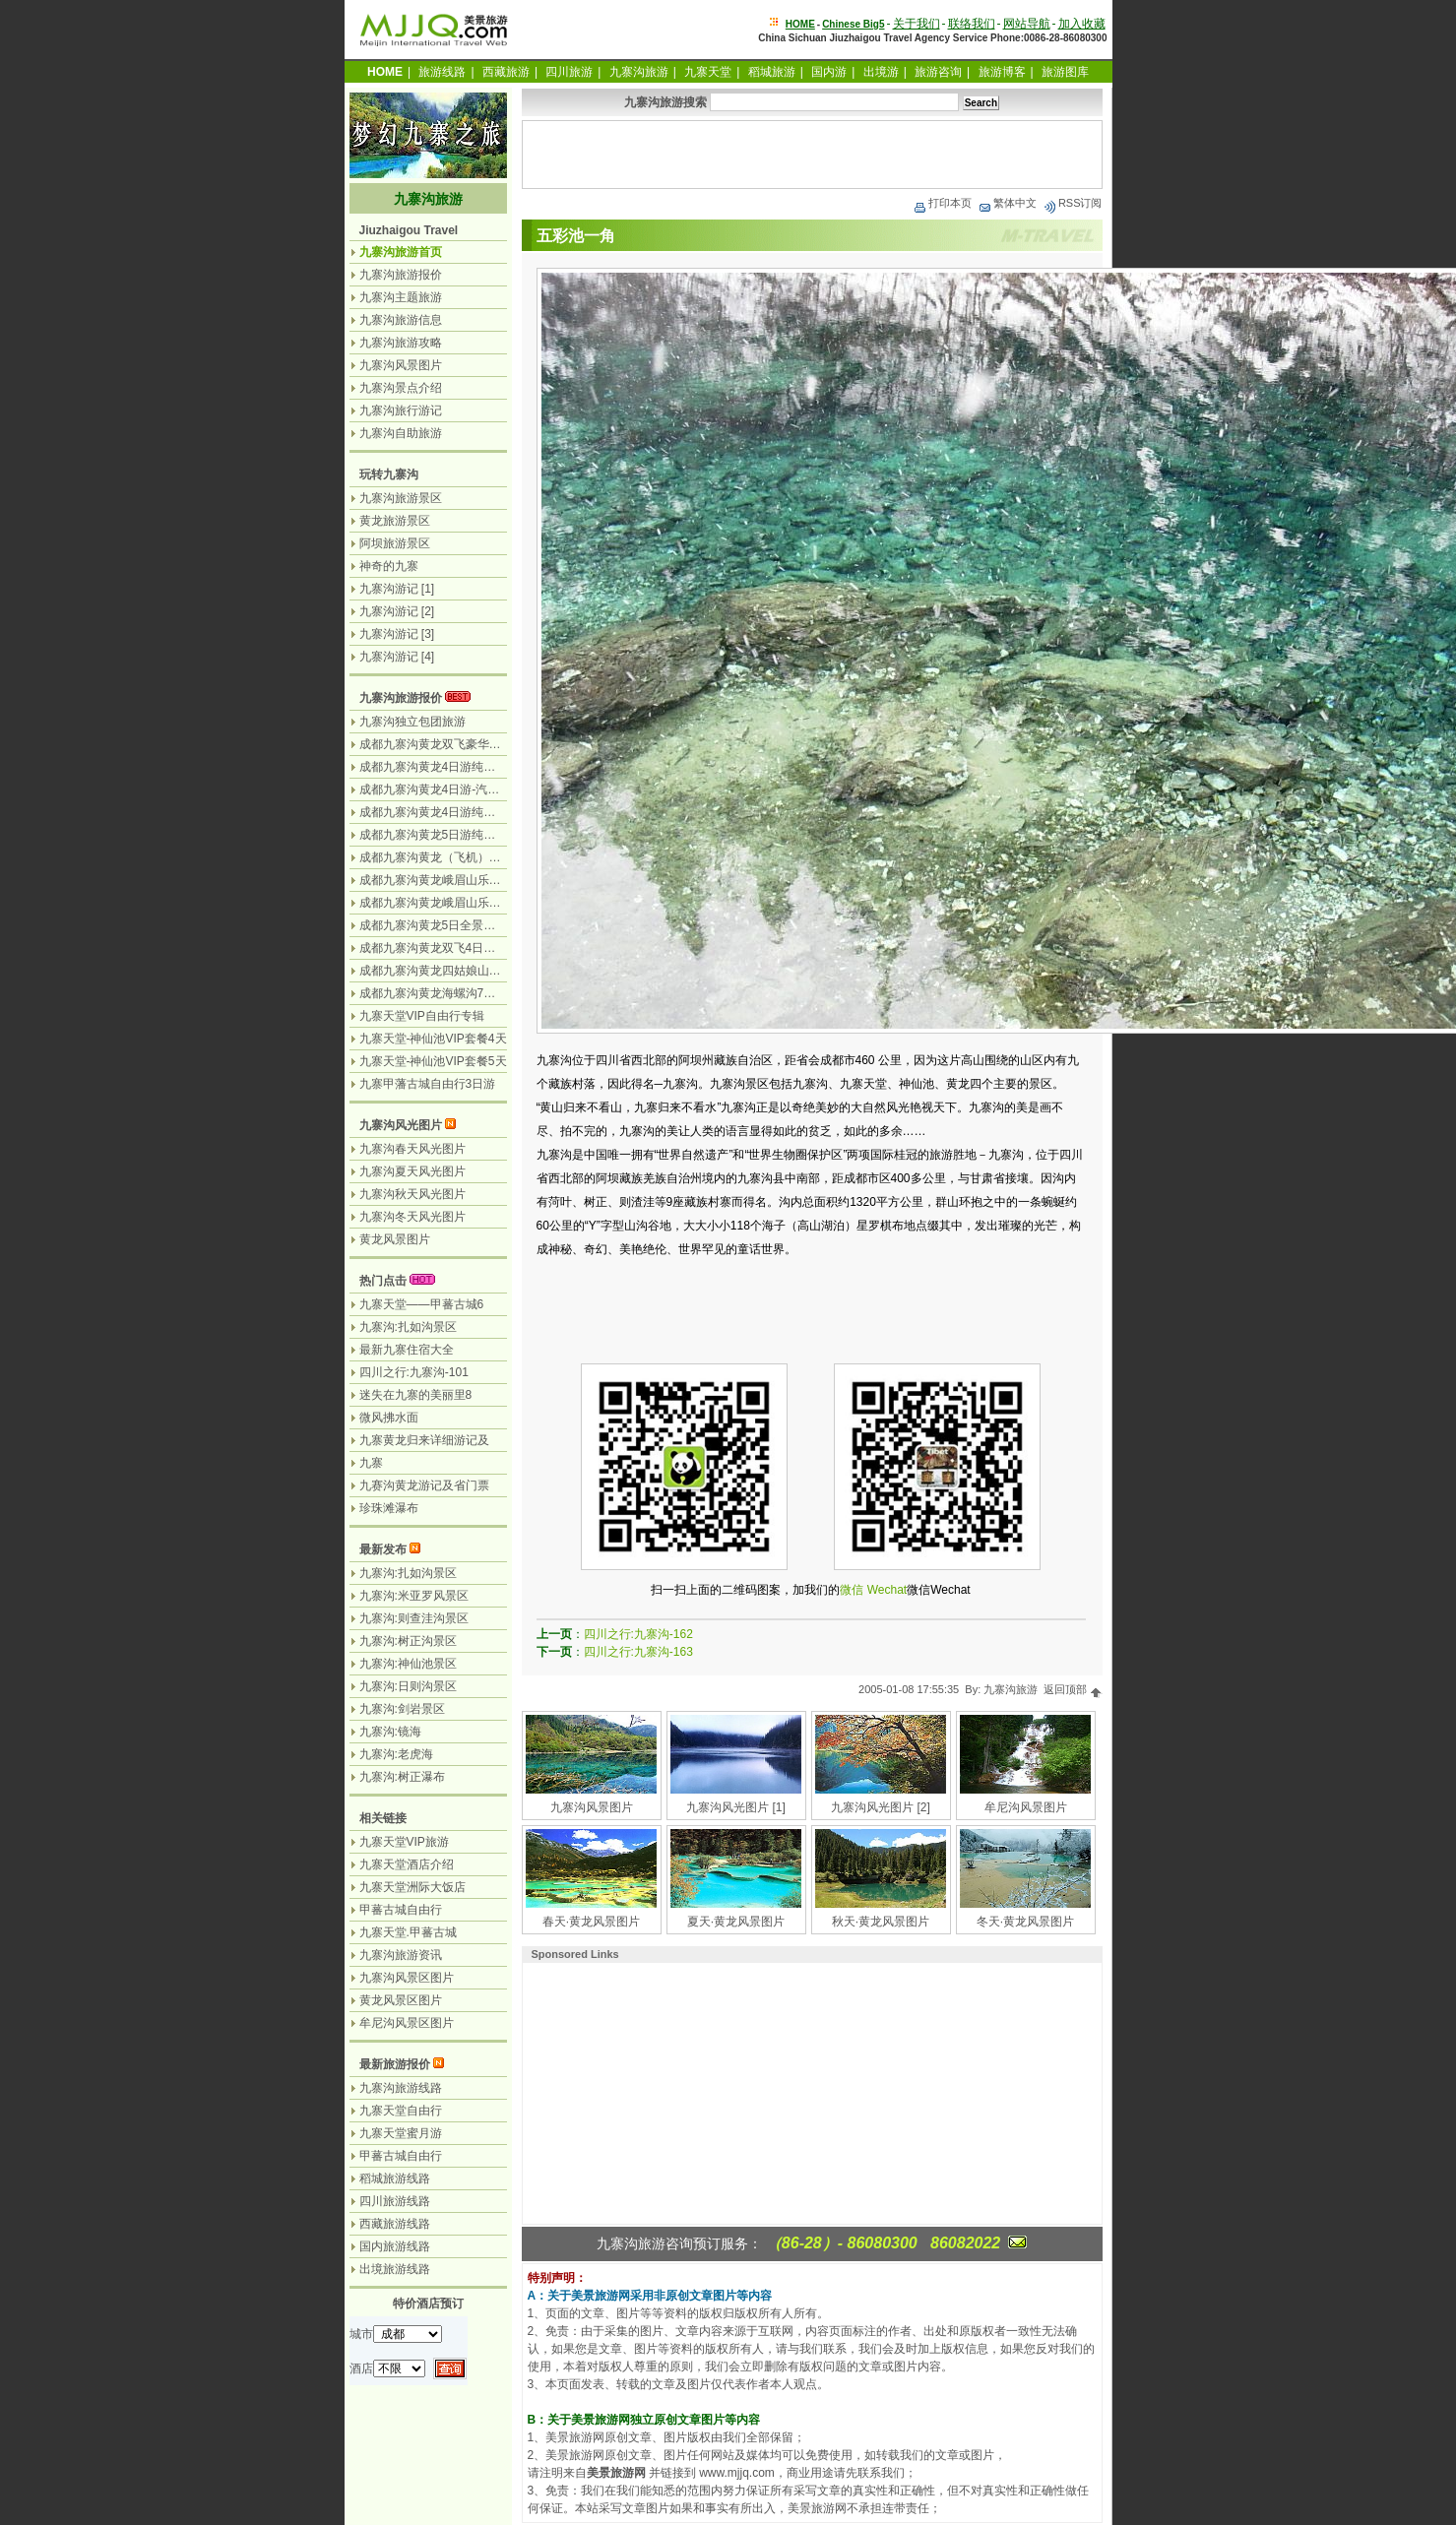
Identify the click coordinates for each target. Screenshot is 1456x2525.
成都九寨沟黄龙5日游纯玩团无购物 (451, 835)
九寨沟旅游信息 (400, 320)
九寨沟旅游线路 (400, 2088)
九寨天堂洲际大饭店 (412, 1887)
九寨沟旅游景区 (400, 498)
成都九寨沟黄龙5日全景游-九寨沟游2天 (462, 925)
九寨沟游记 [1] (397, 589)
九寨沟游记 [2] (397, 611)
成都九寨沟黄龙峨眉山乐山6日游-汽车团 (465, 880)
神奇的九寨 (388, 566)
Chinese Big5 (853, 24)
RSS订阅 (1073, 203)
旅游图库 (1065, 72)
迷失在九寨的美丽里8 (416, 1395)
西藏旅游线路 (394, 2224)
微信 (851, 1590)
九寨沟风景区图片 (406, 1978)
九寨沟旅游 (638, 72)
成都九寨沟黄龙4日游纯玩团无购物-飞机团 (471, 767)
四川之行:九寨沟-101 (414, 1372)
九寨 (371, 1463)
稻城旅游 (771, 72)
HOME (800, 24)
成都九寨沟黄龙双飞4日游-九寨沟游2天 (462, 948)
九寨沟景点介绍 (400, 388)
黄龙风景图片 (394, 1239)
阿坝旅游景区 (394, 543)
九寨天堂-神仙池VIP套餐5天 (433, 1061)
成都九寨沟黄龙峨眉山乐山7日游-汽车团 (465, 903)
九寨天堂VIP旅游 (404, 1842)
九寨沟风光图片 (400, 1125)
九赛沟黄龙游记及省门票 (424, 1485)
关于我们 (916, 24)
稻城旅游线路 (394, 2178)
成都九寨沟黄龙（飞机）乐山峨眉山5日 (463, 857)
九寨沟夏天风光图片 (412, 1171)
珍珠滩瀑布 (388, 1508)
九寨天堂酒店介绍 (406, 1864)
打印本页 (942, 203)
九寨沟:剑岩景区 (402, 1709)
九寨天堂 (707, 72)
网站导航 (1026, 24)
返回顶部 (1073, 1689)
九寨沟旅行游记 (400, 410)
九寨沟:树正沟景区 (408, 1641)
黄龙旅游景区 (394, 521)
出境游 (881, 72)
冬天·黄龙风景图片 (1025, 1921)
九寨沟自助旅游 (400, 433)
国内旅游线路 (394, 2246)
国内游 (829, 72)
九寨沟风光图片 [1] (736, 1807)
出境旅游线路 (394, 2269)
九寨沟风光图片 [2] (880, 1807)
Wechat (887, 1590)
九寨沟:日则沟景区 (408, 1686)
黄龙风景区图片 (400, 2000)
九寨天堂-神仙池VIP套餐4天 (433, 1038)
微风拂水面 (388, 1417)
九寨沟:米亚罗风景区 (414, 1596)
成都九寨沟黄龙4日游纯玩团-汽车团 (453, 812)
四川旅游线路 (394, 2201)
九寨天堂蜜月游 (400, 2133)
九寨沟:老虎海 (396, 1754)
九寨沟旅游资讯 (400, 1955)
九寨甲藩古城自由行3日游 (427, 1084)
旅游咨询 (938, 72)
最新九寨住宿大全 (406, 1350)
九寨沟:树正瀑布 (402, 1777)
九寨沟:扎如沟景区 (408, 1327)
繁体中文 (1007, 203)
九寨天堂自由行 (400, 2110)
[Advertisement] (812, 154)
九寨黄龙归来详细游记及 (424, 1440)
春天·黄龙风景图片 (591, 1921)
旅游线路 (442, 72)
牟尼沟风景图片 (1025, 1807)
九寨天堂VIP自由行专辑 (421, 1016)
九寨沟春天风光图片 (412, 1149)
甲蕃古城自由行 (400, 1910)
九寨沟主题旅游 (400, 297)
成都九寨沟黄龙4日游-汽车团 (435, 789)
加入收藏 (1082, 24)
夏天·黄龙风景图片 (736, 1921)
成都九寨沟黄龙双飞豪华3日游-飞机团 (459, 744)
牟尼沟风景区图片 (406, 2023)
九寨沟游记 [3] (397, 634)
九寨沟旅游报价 (400, 275)
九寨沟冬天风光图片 (412, 1217)
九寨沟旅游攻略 (400, 342)
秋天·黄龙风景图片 (880, 1921)
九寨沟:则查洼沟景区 (414, 1618)
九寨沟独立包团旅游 (412, 721)
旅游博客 (1002, 72)
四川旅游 (569, 72)
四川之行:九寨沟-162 (638, 1634)
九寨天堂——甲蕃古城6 (421, 1304)
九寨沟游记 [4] (397, 656)
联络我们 (971, 24)
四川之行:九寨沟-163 (638, 1652)
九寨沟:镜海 (390, 1731)
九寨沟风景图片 (591, 1807)
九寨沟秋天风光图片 (412, 1194)
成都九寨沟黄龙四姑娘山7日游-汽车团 (459, 971)
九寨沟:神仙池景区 (408, 1664)
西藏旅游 (506, 72)
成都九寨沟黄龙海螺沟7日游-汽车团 (453, 993)
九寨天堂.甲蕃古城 (408, 1932)
